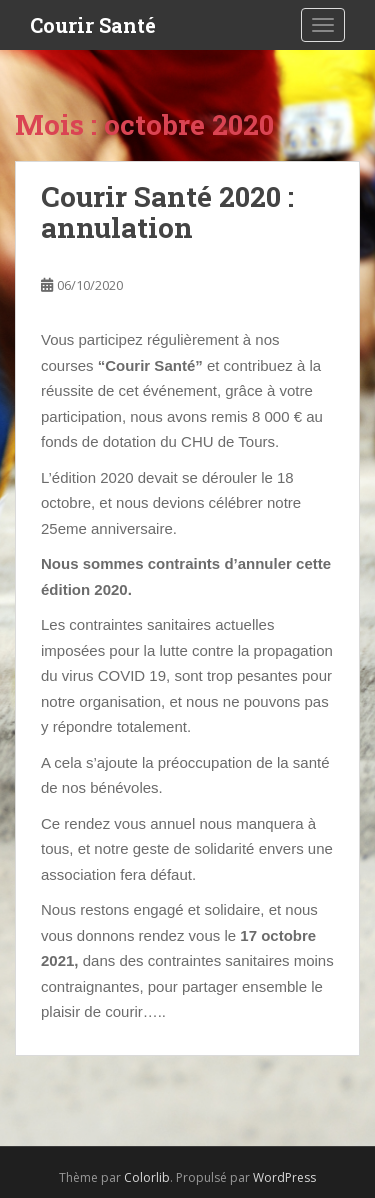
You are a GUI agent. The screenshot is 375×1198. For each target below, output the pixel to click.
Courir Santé (93, 25)
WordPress (284, 1177)
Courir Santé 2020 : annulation (167, 212)
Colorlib (147, 1177)
